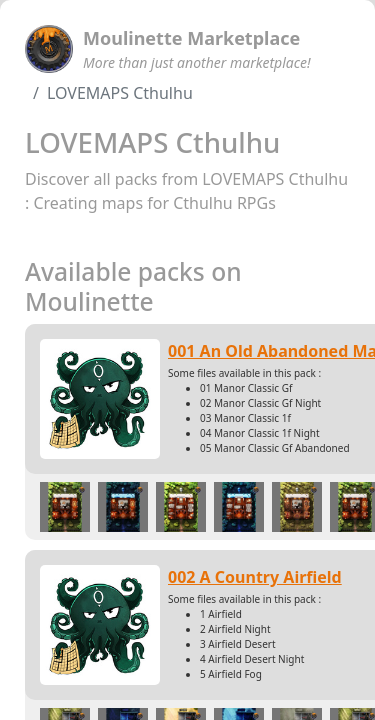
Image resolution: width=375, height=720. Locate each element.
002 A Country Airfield (255, 577)
